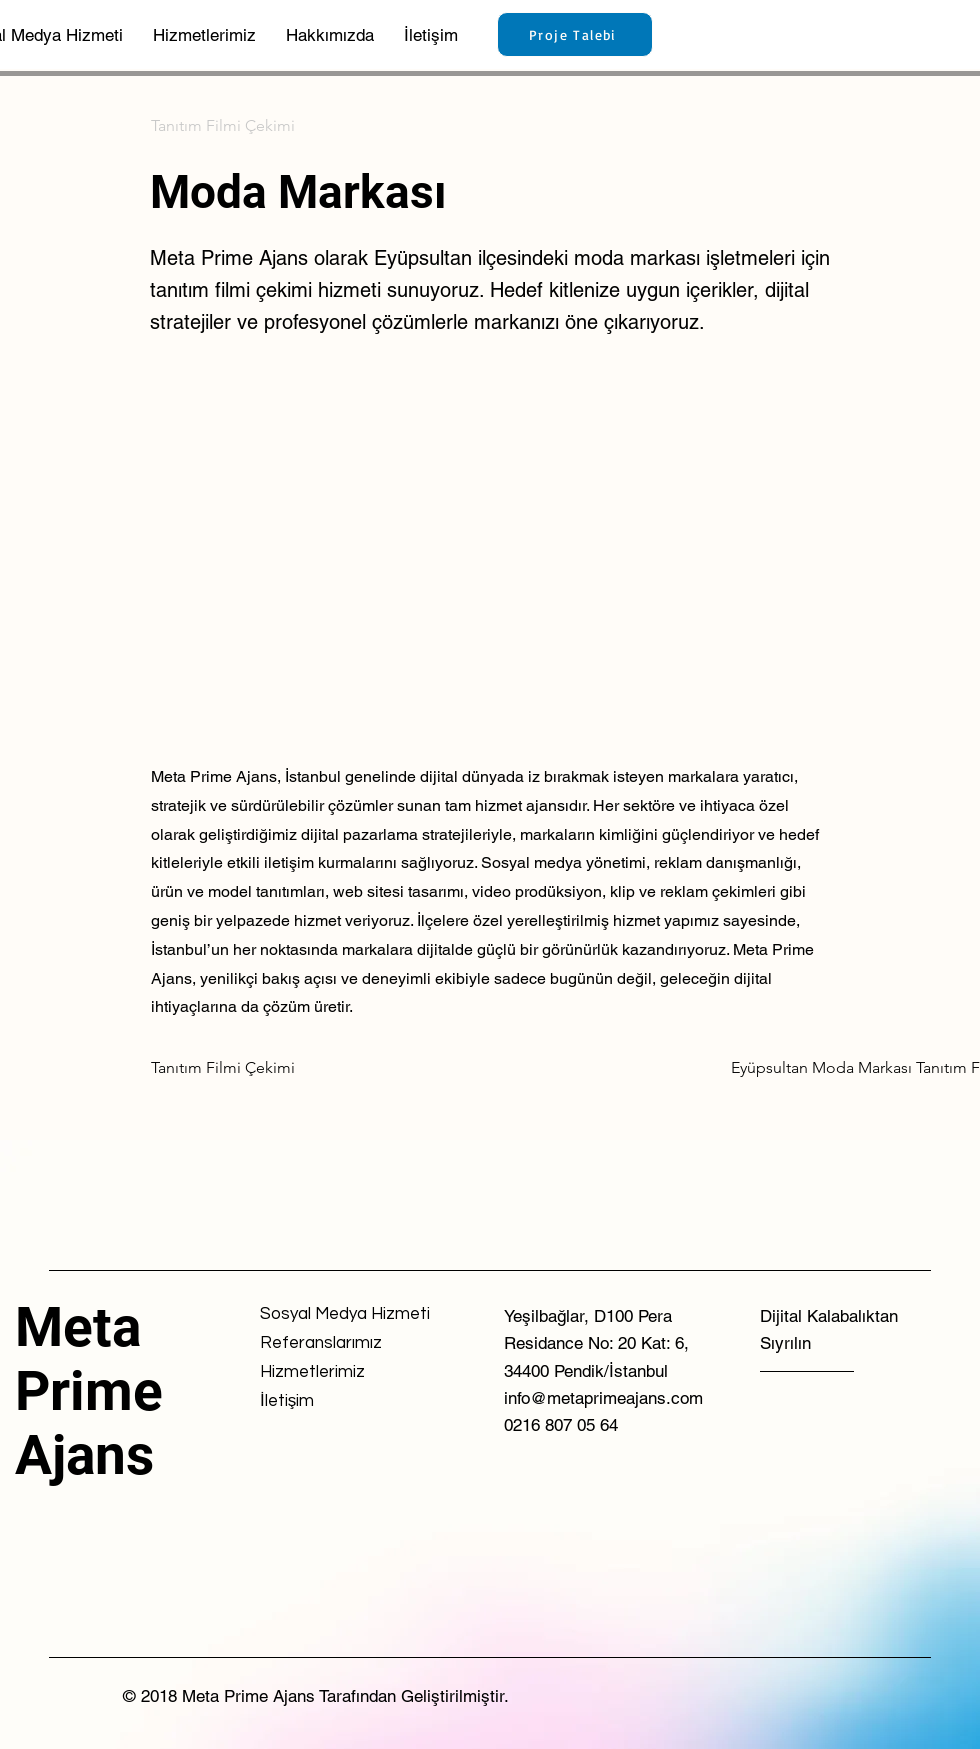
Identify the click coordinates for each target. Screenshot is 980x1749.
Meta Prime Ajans (89, 1391)
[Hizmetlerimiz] (331, 1372)
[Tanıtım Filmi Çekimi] (223, 126)
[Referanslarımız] (331, 1343)
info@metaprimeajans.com (603, 1398)
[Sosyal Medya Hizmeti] (345, 1314)
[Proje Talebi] (575, 34)
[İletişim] (331, 1401)
